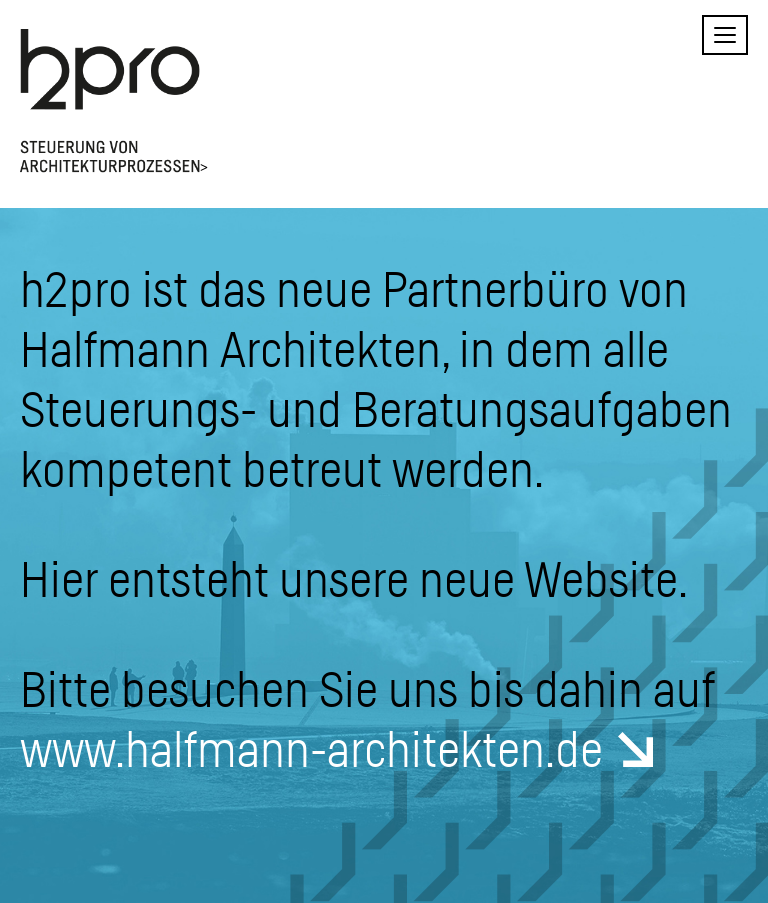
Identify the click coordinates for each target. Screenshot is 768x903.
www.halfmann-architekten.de (311, 748)
